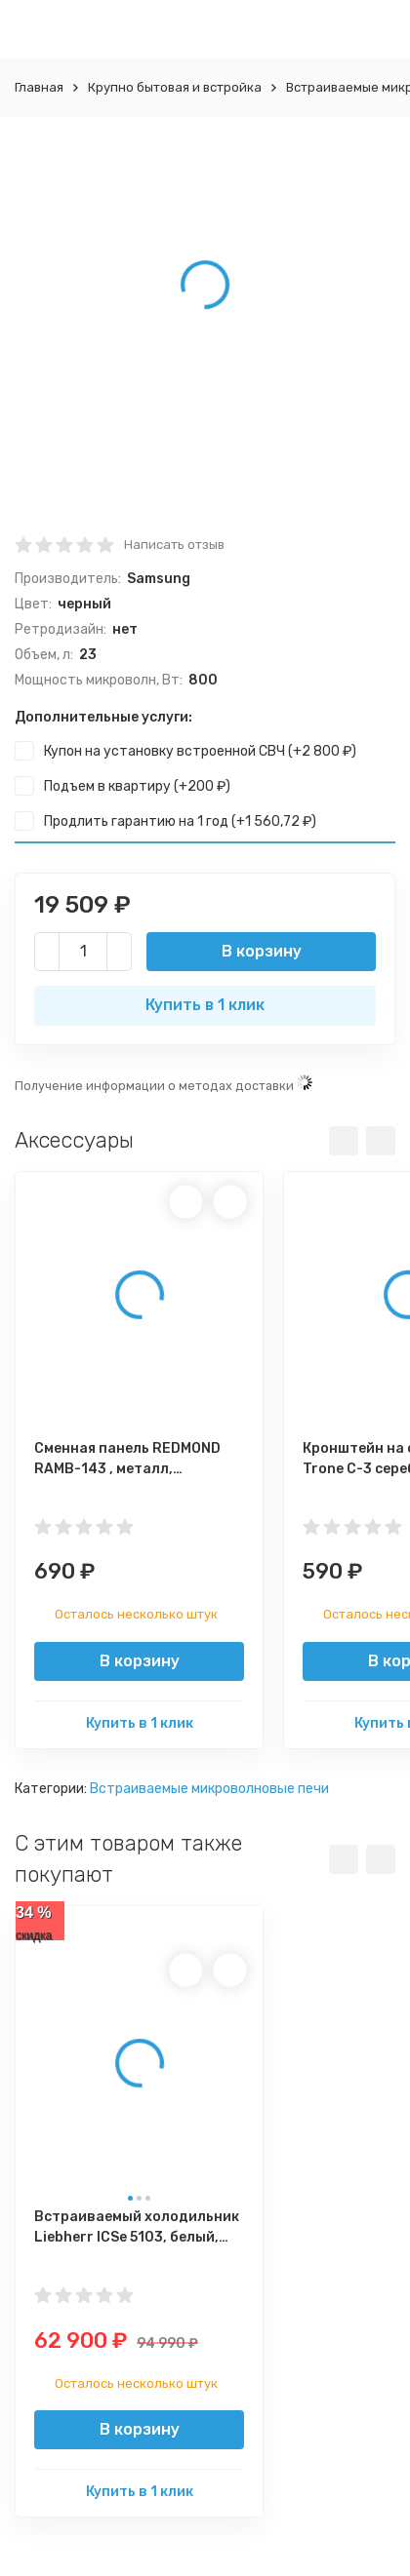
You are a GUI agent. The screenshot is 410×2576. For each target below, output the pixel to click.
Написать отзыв (174, 544)
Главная (39, 87)
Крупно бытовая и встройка (175, 87)
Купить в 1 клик (205, 1004)
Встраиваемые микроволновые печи (209, 1788)
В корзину (262, 951)
